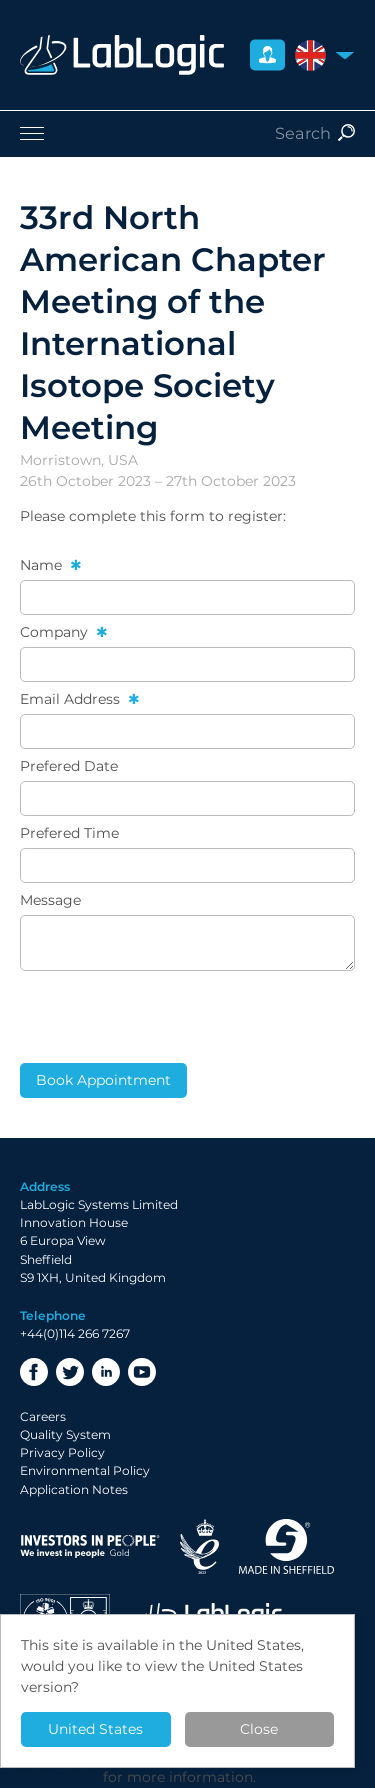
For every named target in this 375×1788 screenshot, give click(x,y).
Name (43, 565)
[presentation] (172, 1017)
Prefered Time (69, 833)
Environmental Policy (85, 1470)
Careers (43, 1416)
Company (56, 632)
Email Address (72, 699)
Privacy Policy (62, 1452)
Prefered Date (69, 766)
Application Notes (74, 1489)
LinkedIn (106, 1372)
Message (50, 900)
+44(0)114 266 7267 (75, 1333)
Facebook (34, 1372)
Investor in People (90, 1546)
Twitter (70, 1372)
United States (95, 1729)
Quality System (65, 1434)
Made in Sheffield (287, 1546)
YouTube (142, 1372)
